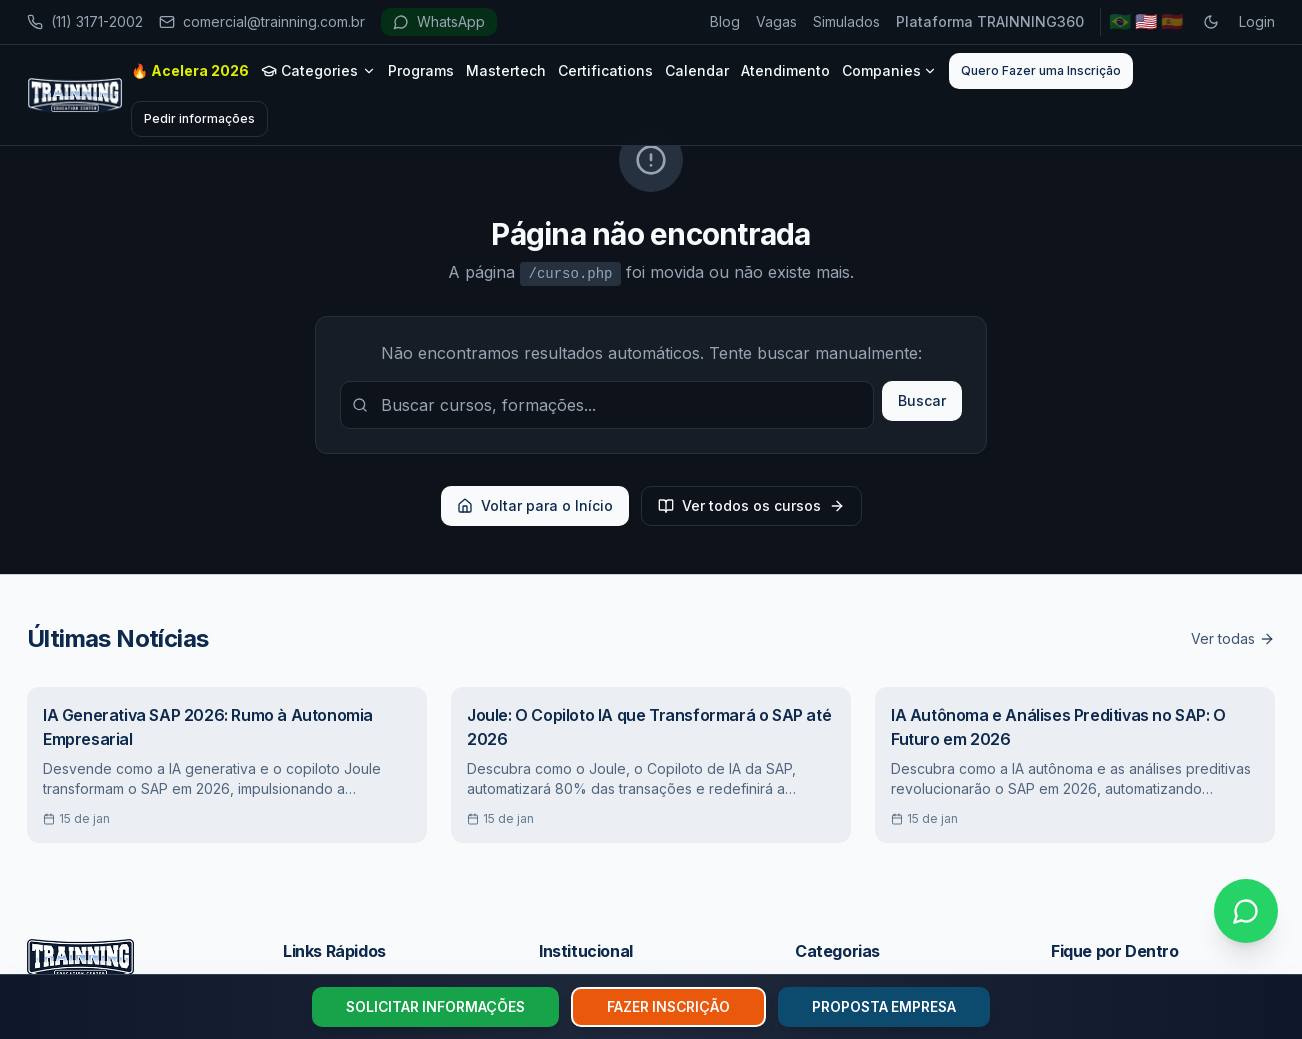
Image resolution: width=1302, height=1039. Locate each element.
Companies (889, 70)
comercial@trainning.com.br (262, 21)
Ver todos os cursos (751, 505)
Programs (421, 70)
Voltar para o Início (535, 505)
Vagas (776, 21)
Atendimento (785, 70)
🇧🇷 (1120, 21)
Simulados (846, 21)
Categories (318, 70)
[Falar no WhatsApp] (1246, 911)
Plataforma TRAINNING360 (990, 21)
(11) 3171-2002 (85, 21)
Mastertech (506, 70)
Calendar (697, 70)
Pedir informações (199, 118)
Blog (725, 21)
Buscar (922, 400)
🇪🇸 (1172, 21)
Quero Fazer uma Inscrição (1041, 70)
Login (1257, 21)
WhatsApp (439, 21)
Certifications (605, 70)
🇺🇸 (1146, 21)
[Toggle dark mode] (1211, 22)
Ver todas (1233, 638)
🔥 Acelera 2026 (190, 70)
